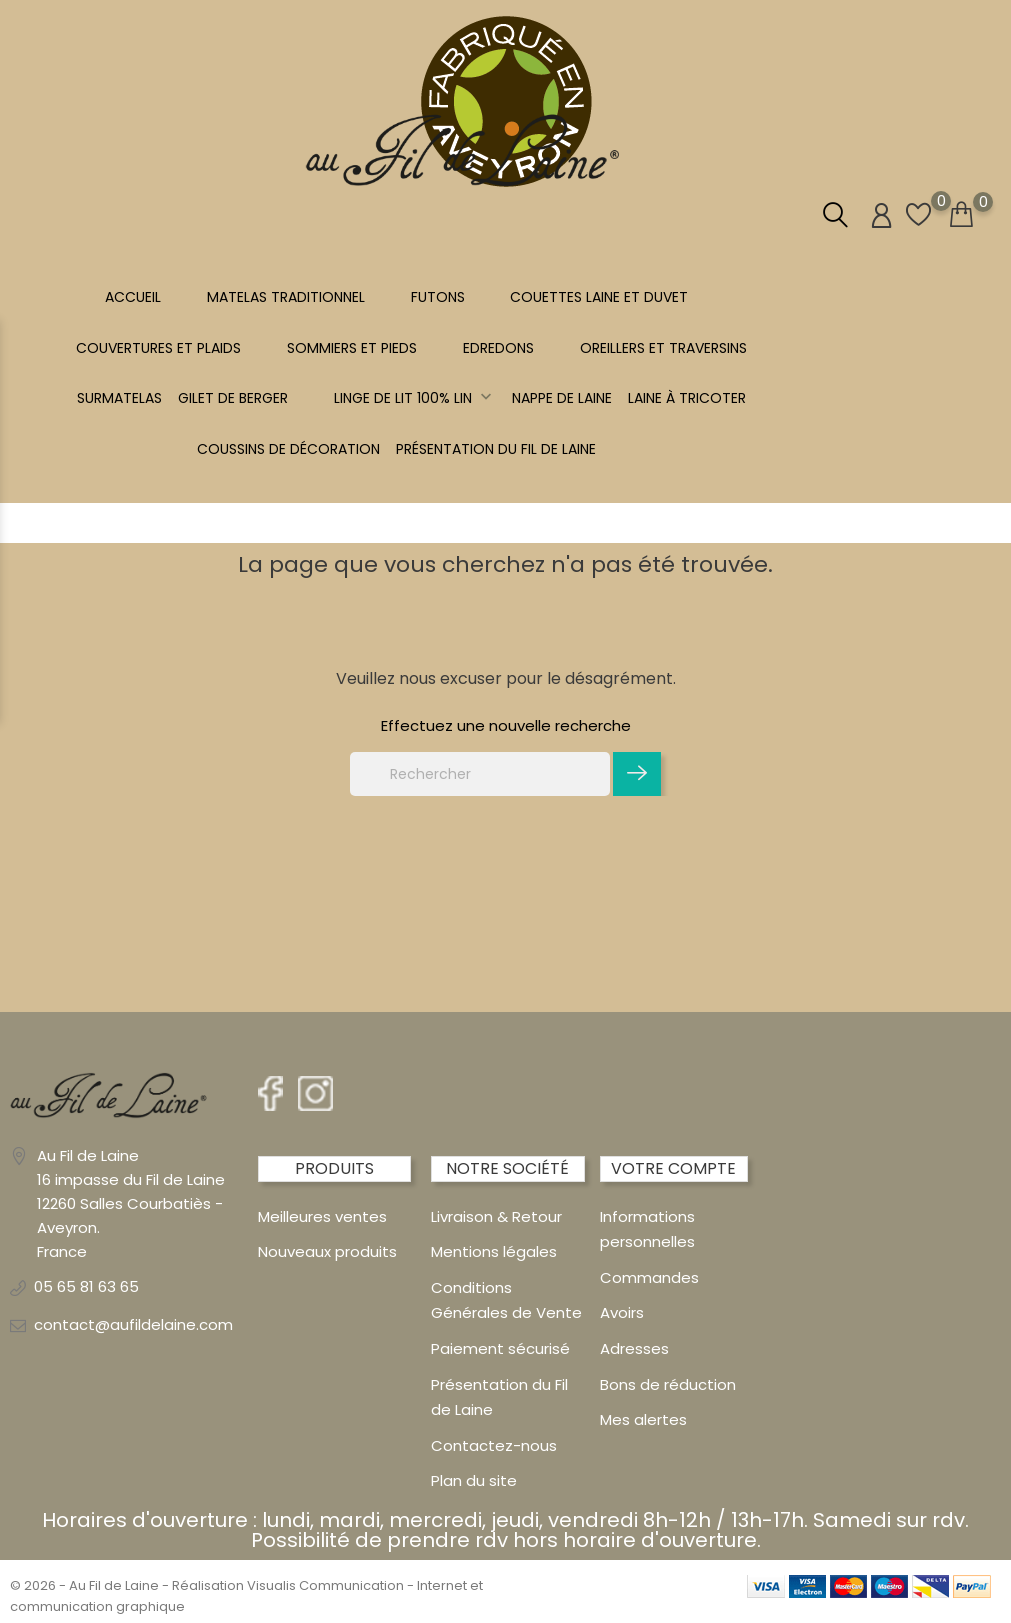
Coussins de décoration (288, 449)
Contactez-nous (494, 1445)
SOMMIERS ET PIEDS (352, 348)
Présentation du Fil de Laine (496, 449)
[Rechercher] (480, 774)
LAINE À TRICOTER (687, 398)
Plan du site (474, 1480)
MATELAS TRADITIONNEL (286, 297)
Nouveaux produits (327, 1251)
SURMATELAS (119, 398)
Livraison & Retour (496, 1216)
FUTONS (438, 297)
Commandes (649, 1277)
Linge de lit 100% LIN (415, 398)
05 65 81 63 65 (86, 1286)
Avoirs (622, 1312)
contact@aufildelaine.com (133, 1324)
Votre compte (673, 1168)
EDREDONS (498, 348)
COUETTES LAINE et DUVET (599, 297)
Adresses (634, 1348)
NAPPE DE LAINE (562, 398)
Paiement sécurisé (500, 1348)
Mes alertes (643, 1419)
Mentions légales (494, 1251)
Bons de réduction (668, 1384)
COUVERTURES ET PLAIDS (158, 348)
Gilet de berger (233, 398)
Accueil (133, 297)
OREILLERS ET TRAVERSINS (663, 348)
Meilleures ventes (322, 1216)
